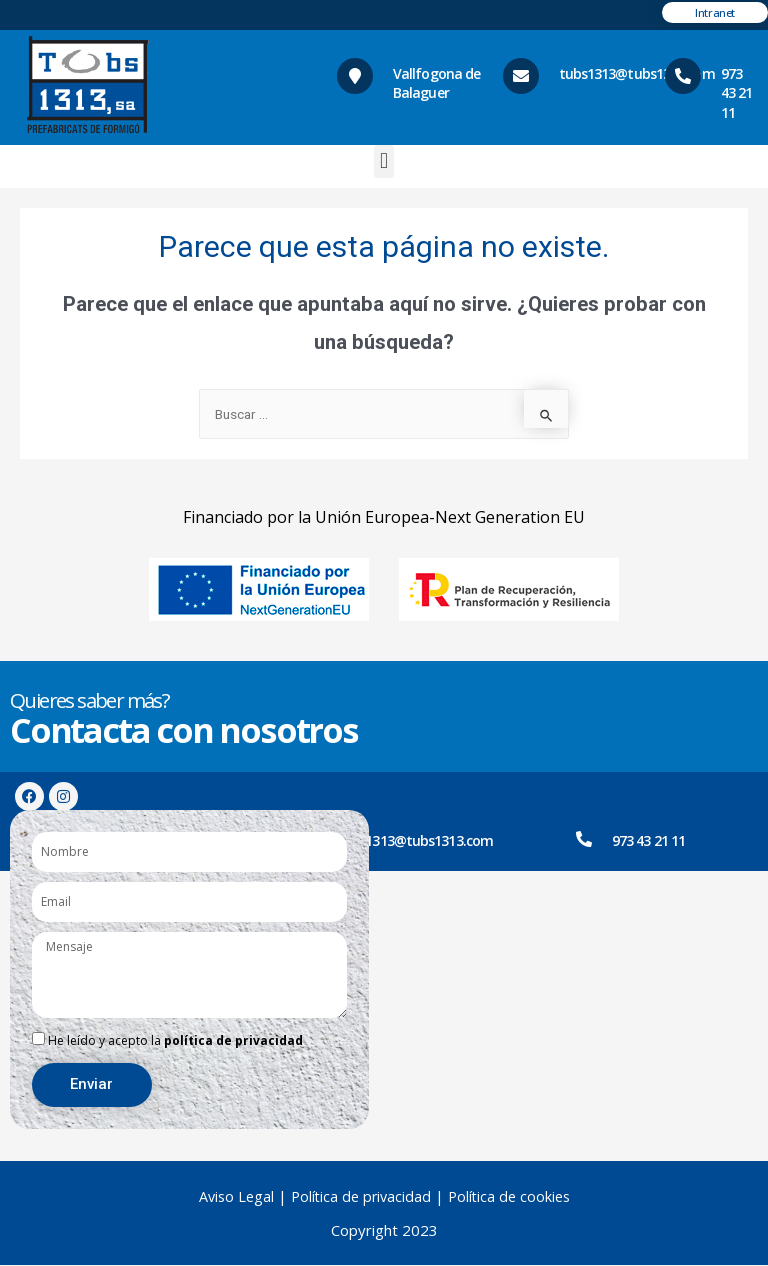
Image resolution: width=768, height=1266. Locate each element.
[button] (383, 161)
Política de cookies (512, 1197)
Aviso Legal (233, 1197)
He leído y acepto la (175, 1041)
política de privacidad (233, 1041)
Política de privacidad (361, 1197)
